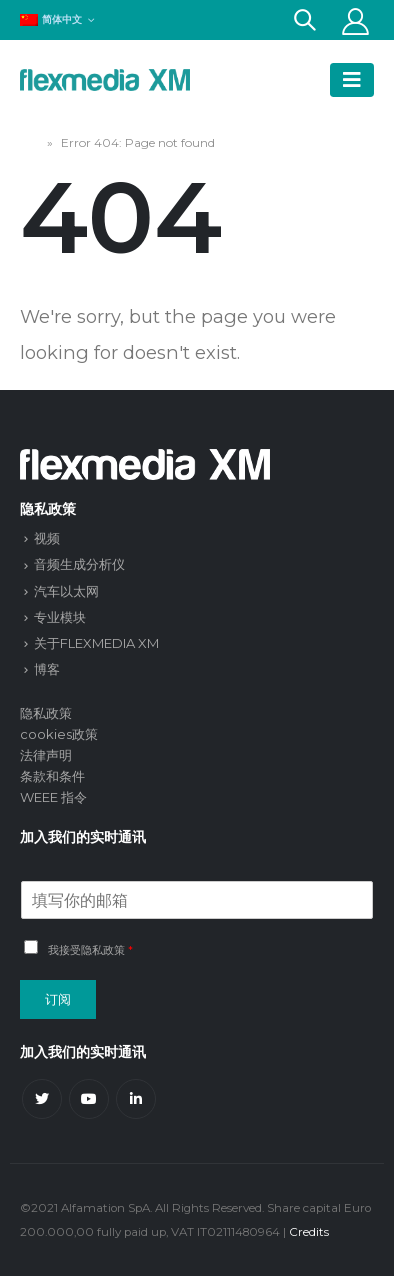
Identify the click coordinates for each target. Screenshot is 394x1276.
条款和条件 (52, 776)
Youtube (89, 1099)
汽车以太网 (66, 591)
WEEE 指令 (53, 797)
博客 (47, 669)
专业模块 (60, 617)
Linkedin (136, 1099)
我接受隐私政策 (86, 950)
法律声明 (46, 755)
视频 (47, 538)
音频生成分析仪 (79, 564)
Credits (309, 1232)
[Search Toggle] (305, 20)
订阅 (58, 999)
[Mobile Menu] (352, 80)
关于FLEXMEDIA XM (96, 643)
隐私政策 (46, 713)
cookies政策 (59, 734)
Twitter (42, 1099)
